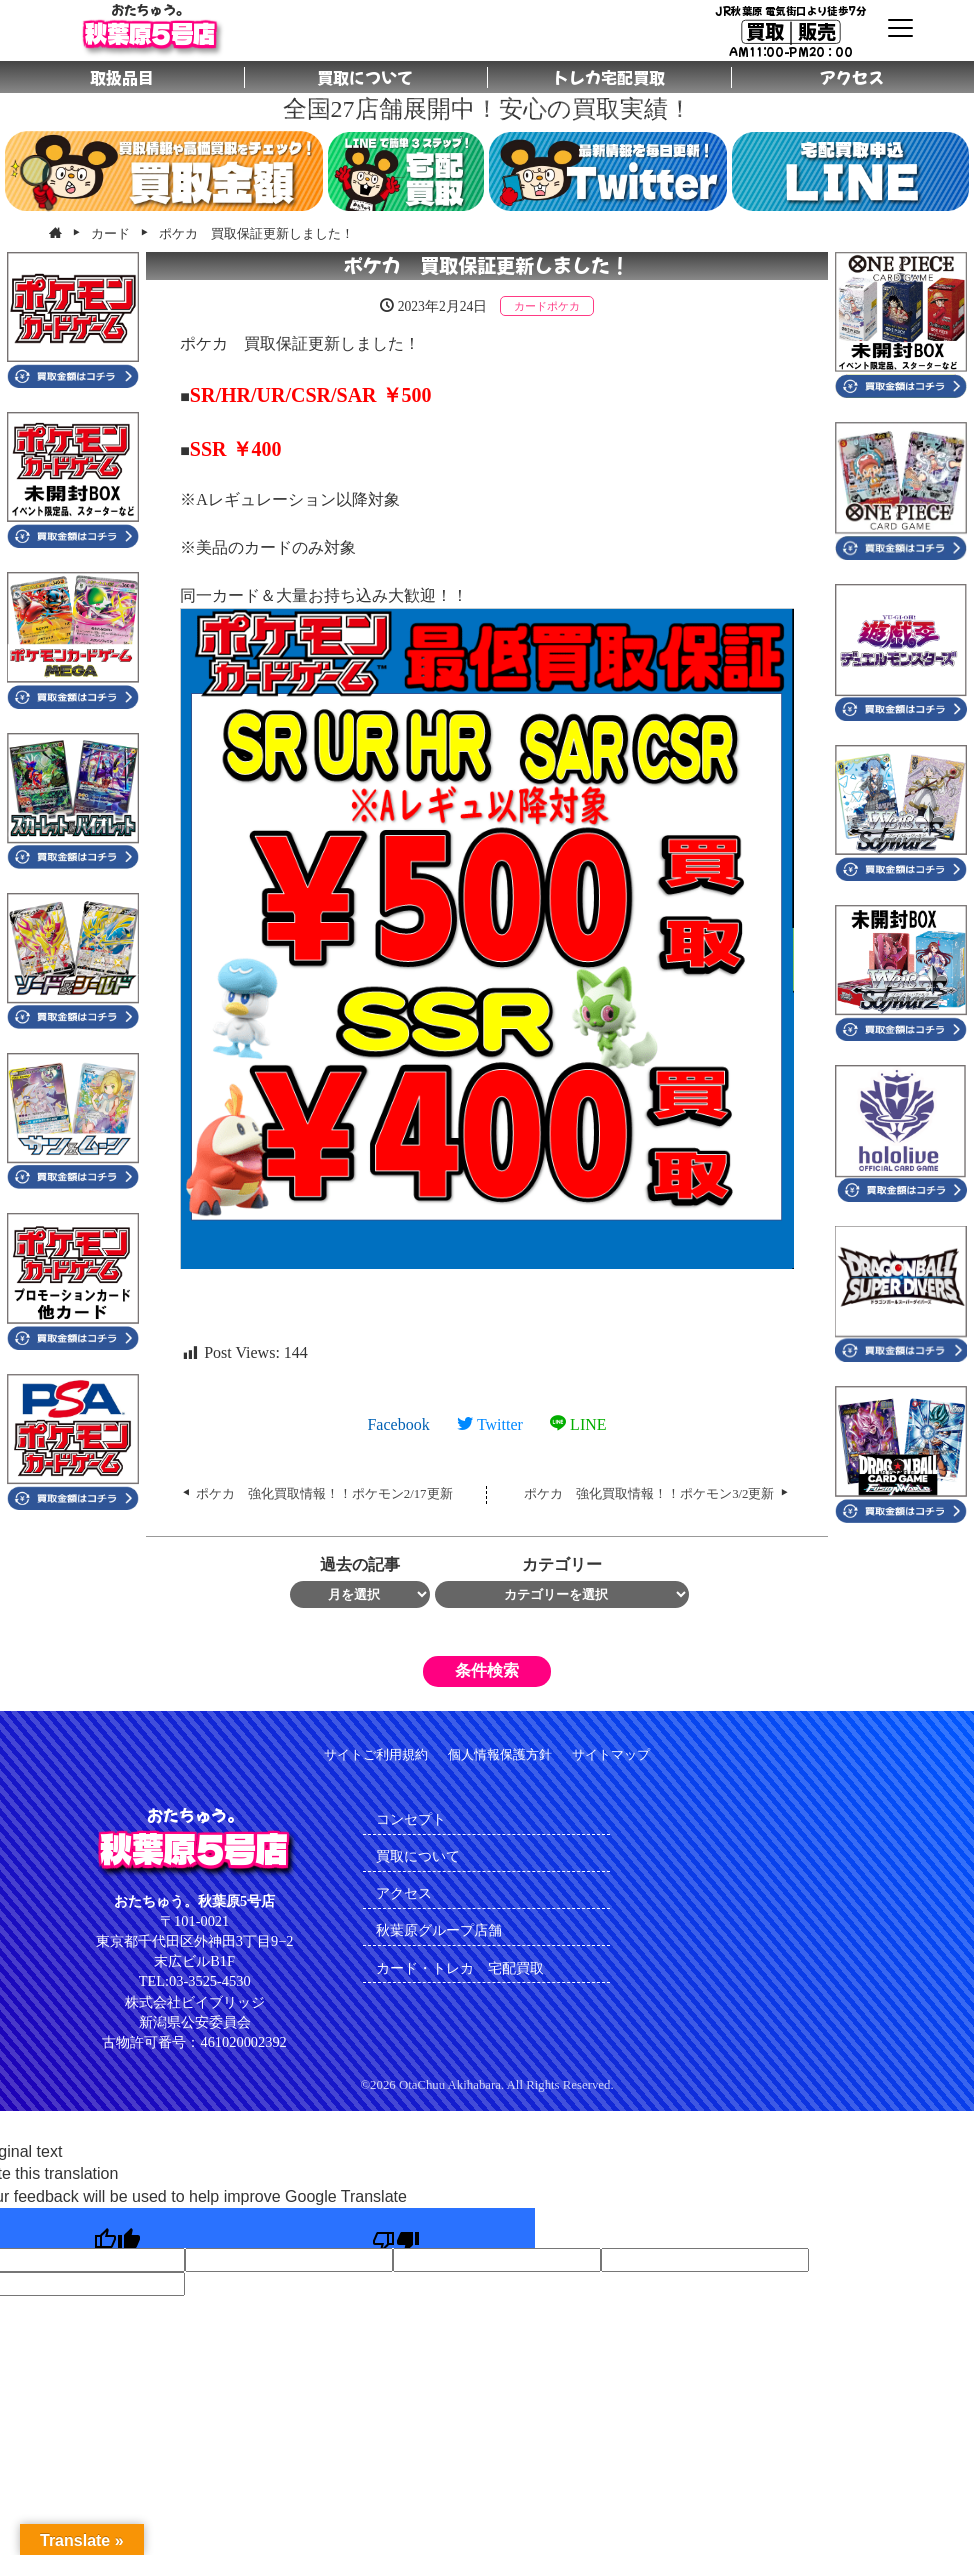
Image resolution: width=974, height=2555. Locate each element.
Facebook (398, 1424)
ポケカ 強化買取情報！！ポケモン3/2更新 (649, 1494)
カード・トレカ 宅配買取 (467, 1968)
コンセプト (411, 1819)
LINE (578, 1424)
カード (530, 306)
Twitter (490, 1424)
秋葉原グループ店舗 (439, 1930)
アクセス (404, 1893)
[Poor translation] (395, 2228)
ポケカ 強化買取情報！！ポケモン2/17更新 (324, 1494)
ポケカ (563, 306)
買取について (418, 1856)
